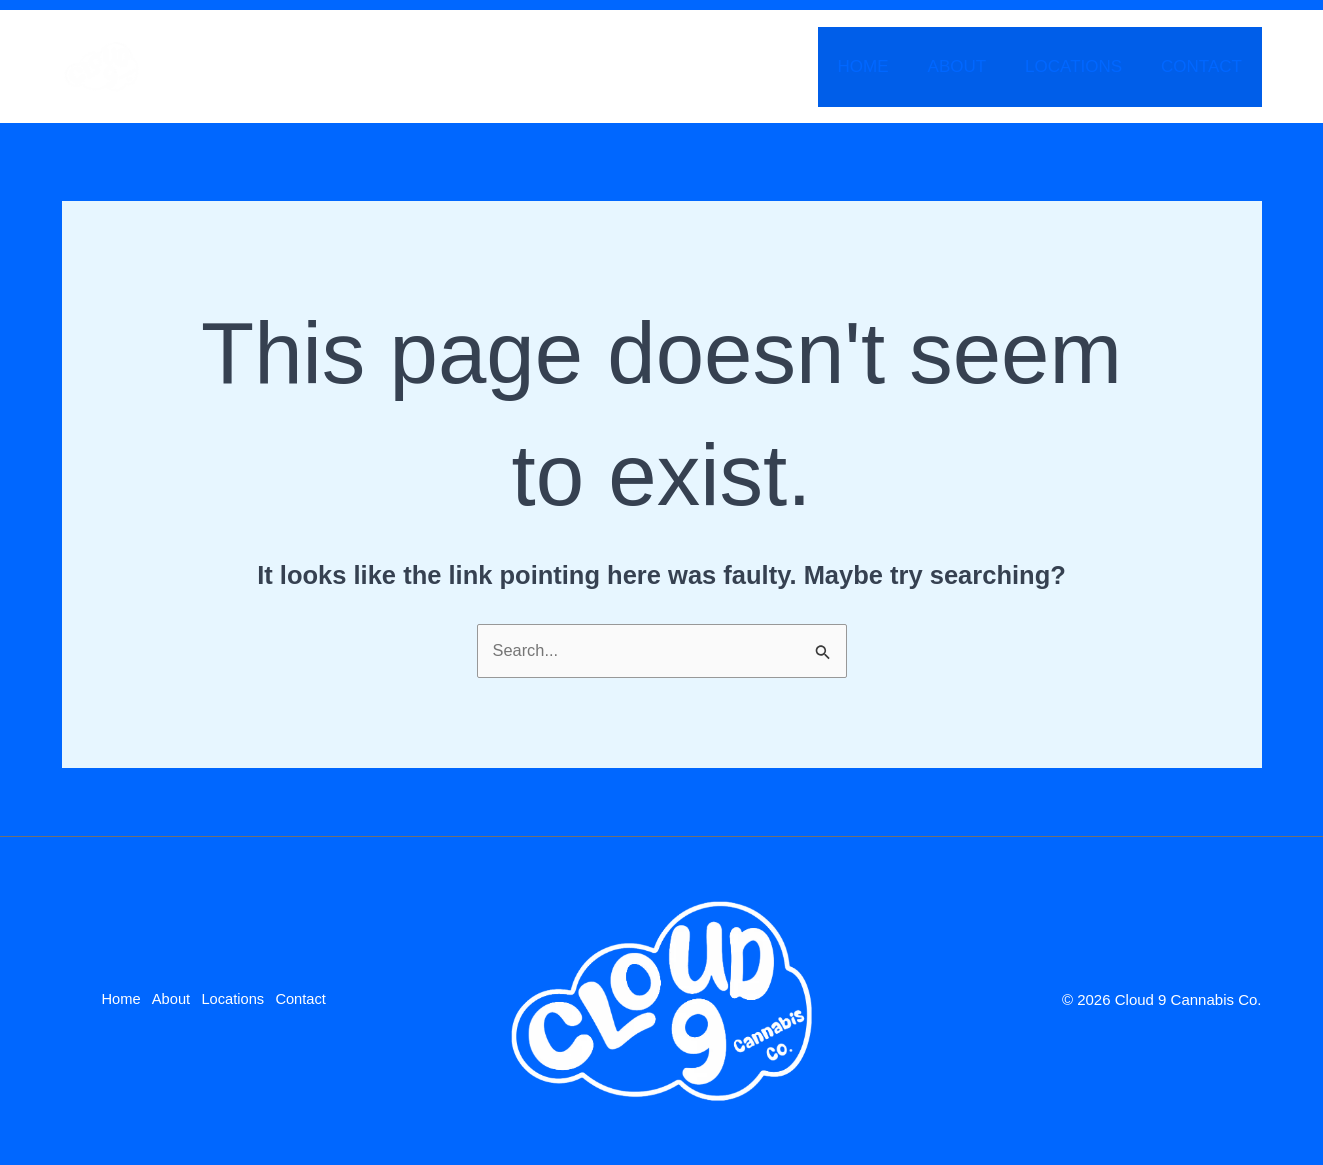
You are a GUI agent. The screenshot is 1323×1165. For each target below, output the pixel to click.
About (969, 66)
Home (880, 66)
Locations (1081, 66)
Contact (1204, 66)
